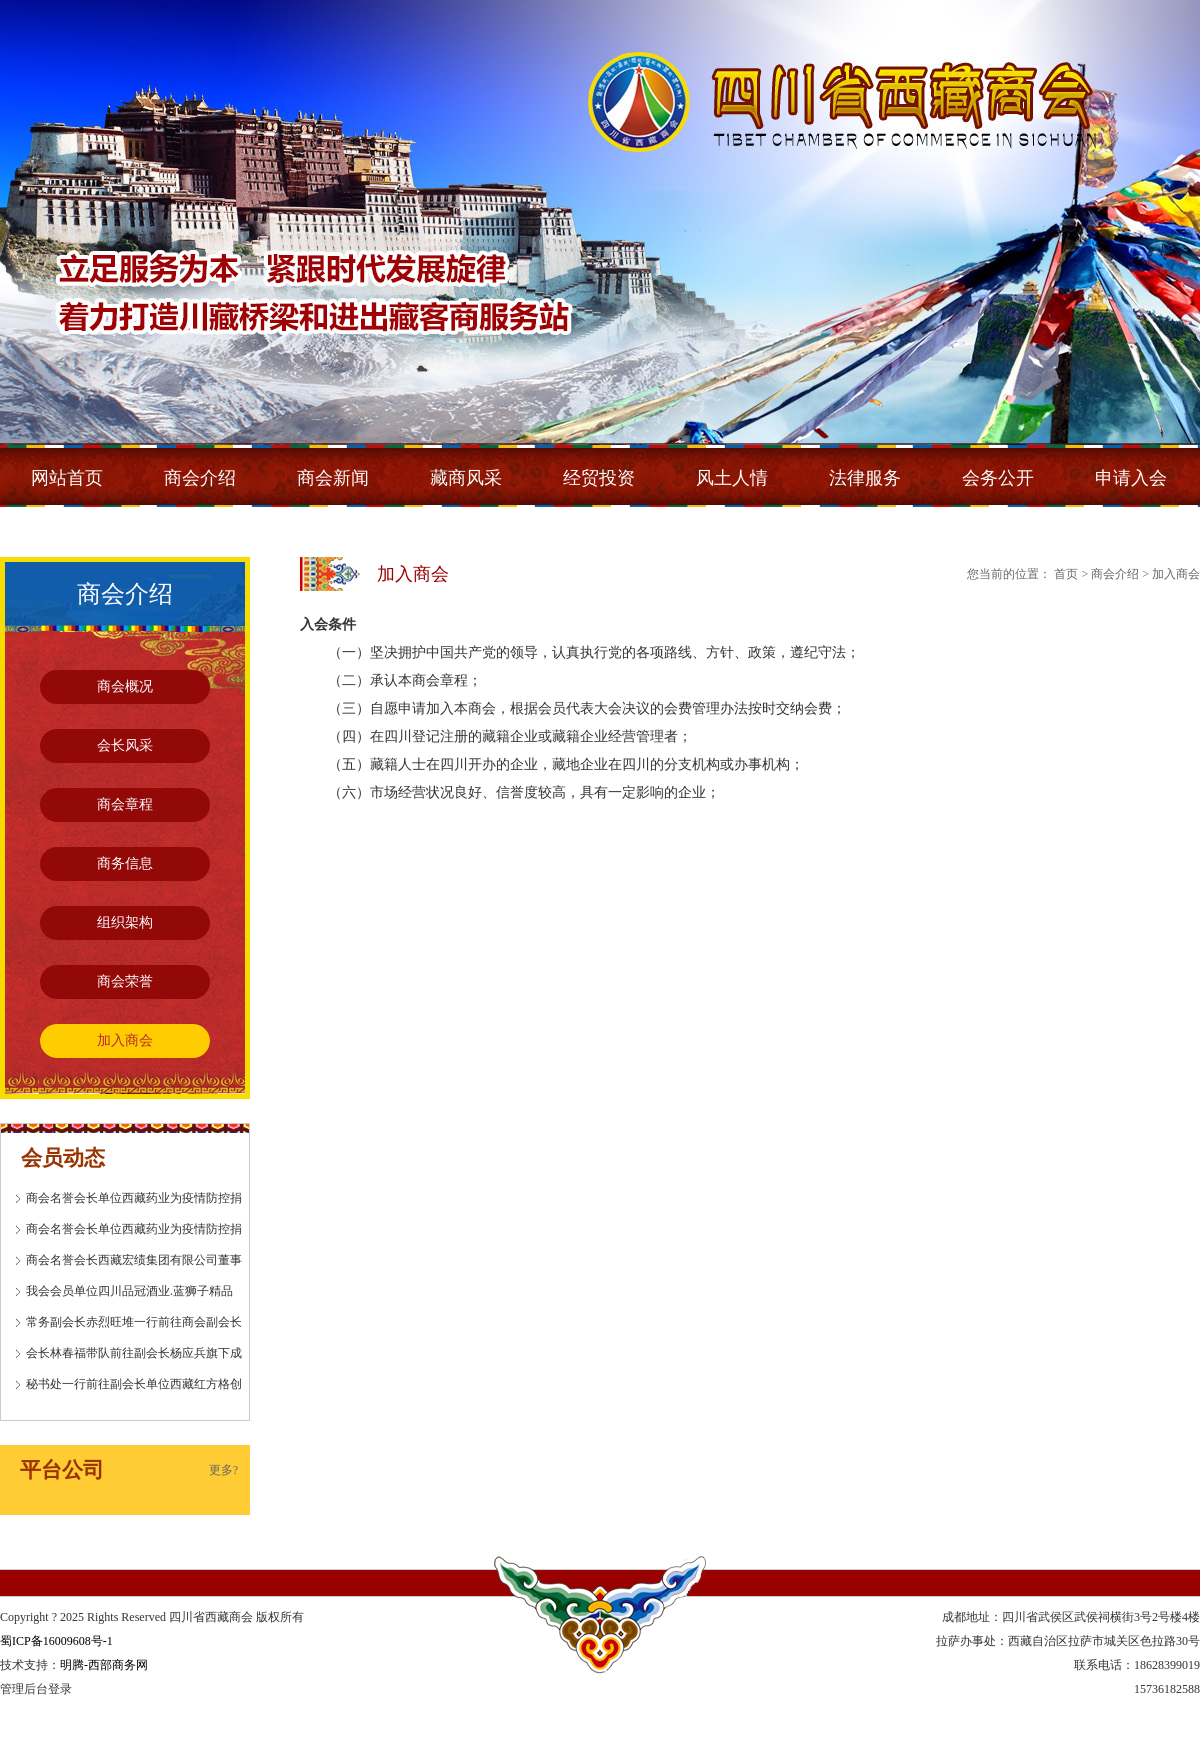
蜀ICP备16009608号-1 (56, 1641)
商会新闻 (333, 478)
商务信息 (125, 863)
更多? (223, 1470)
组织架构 (125, 922)
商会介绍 (200, 478)
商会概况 (125, 686)
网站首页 (67, 478)
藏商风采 (466, 478)
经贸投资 (599, 478)
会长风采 (125, 745)
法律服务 (865, 478)
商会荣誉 (125, 981)
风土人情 (732, 478)
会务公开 (998, 478)
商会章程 (125, 804)
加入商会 (125, 1040)
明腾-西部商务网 (104, 1665)
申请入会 (1131, 478)
